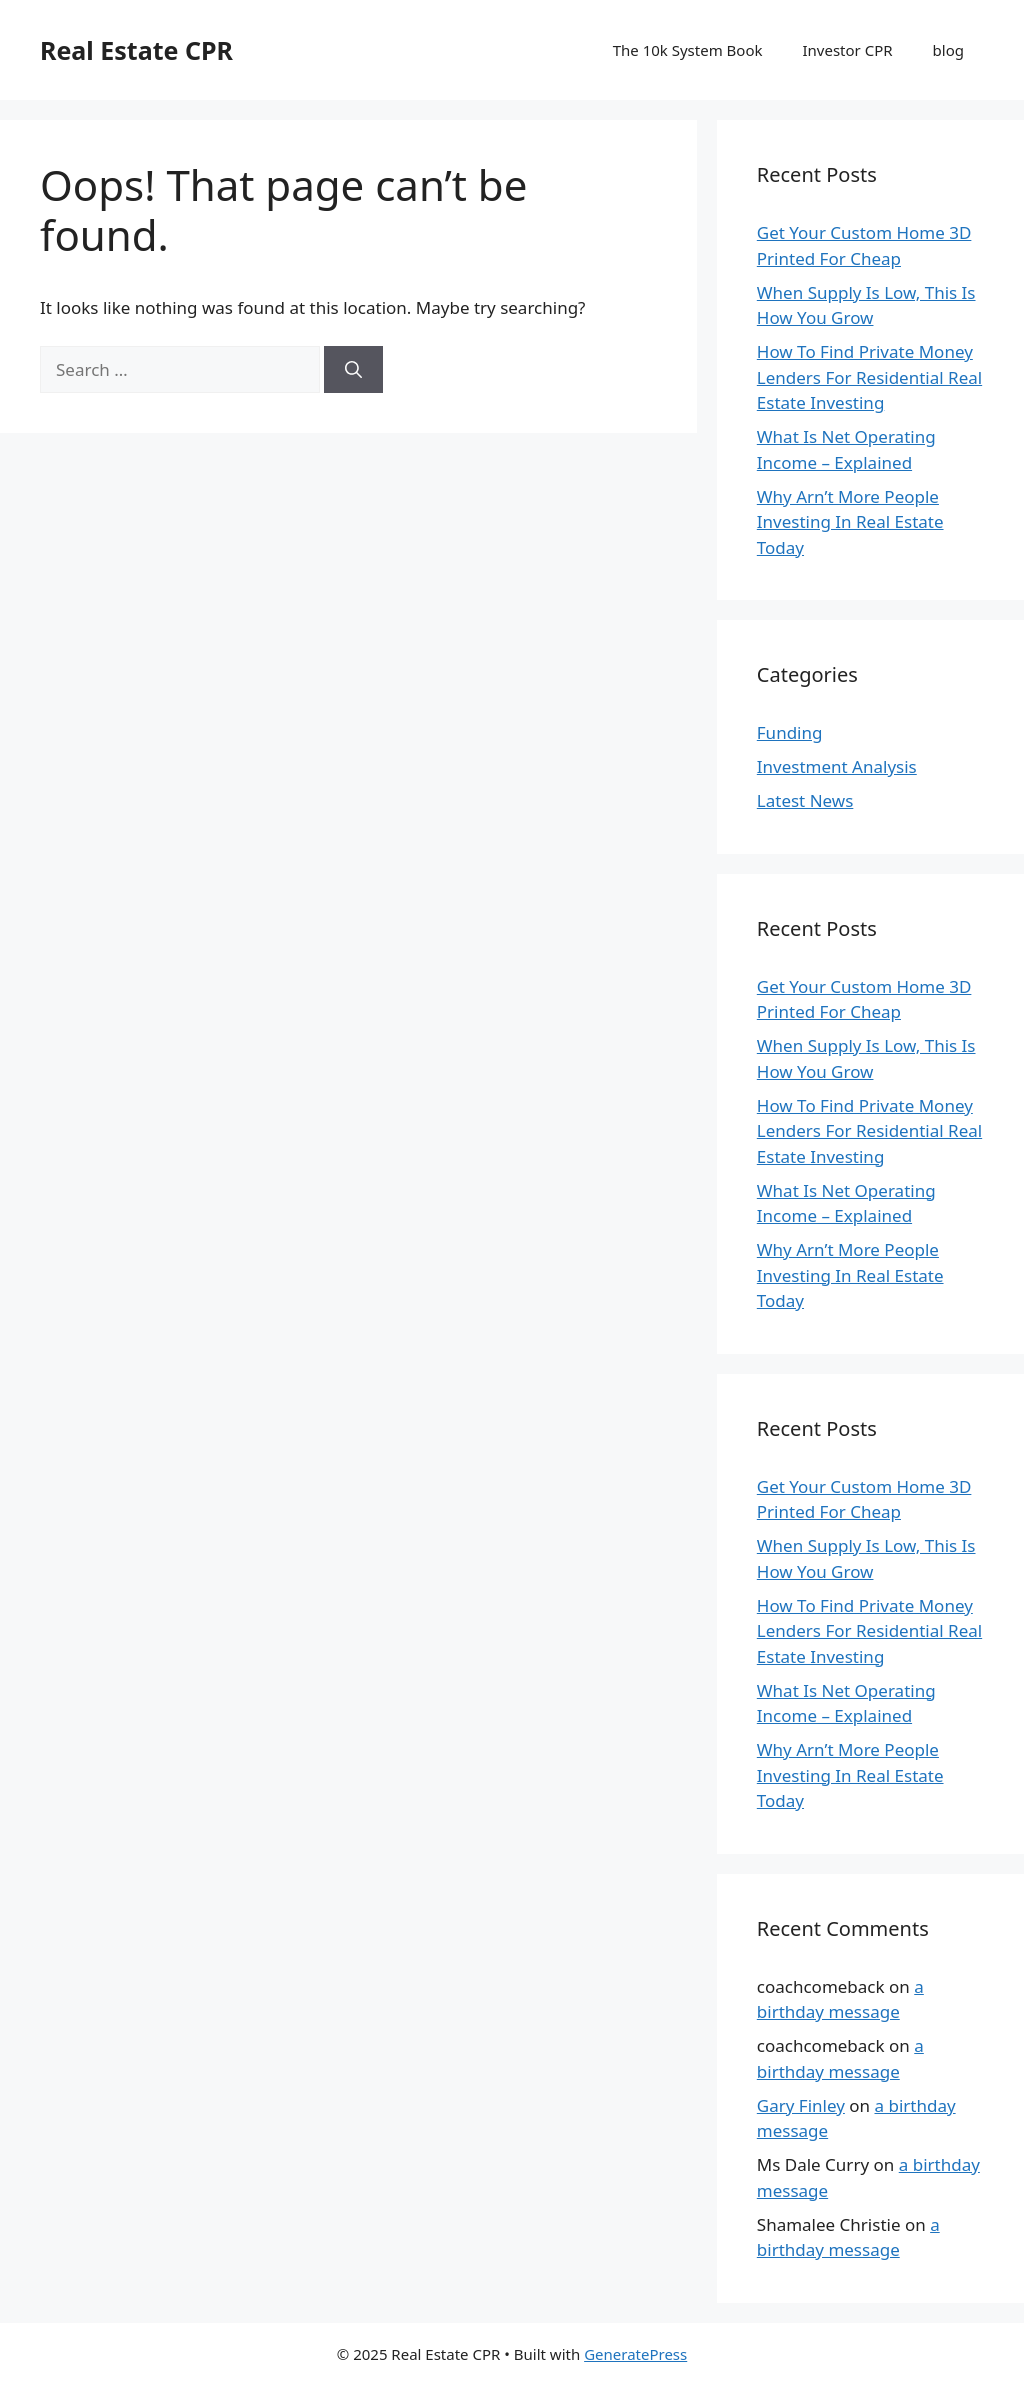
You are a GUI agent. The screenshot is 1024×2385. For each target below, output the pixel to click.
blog (948, 50)
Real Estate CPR (136, 50)
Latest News (805, 800)
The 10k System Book (688, 50)
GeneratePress (635, 2354)
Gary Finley (801, 2105)
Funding (790, 732)
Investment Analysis (837, 766)
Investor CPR (848, 50)
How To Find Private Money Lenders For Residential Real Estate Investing (869, 377)
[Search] (353, 370)
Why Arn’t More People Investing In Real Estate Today (850, 522)
